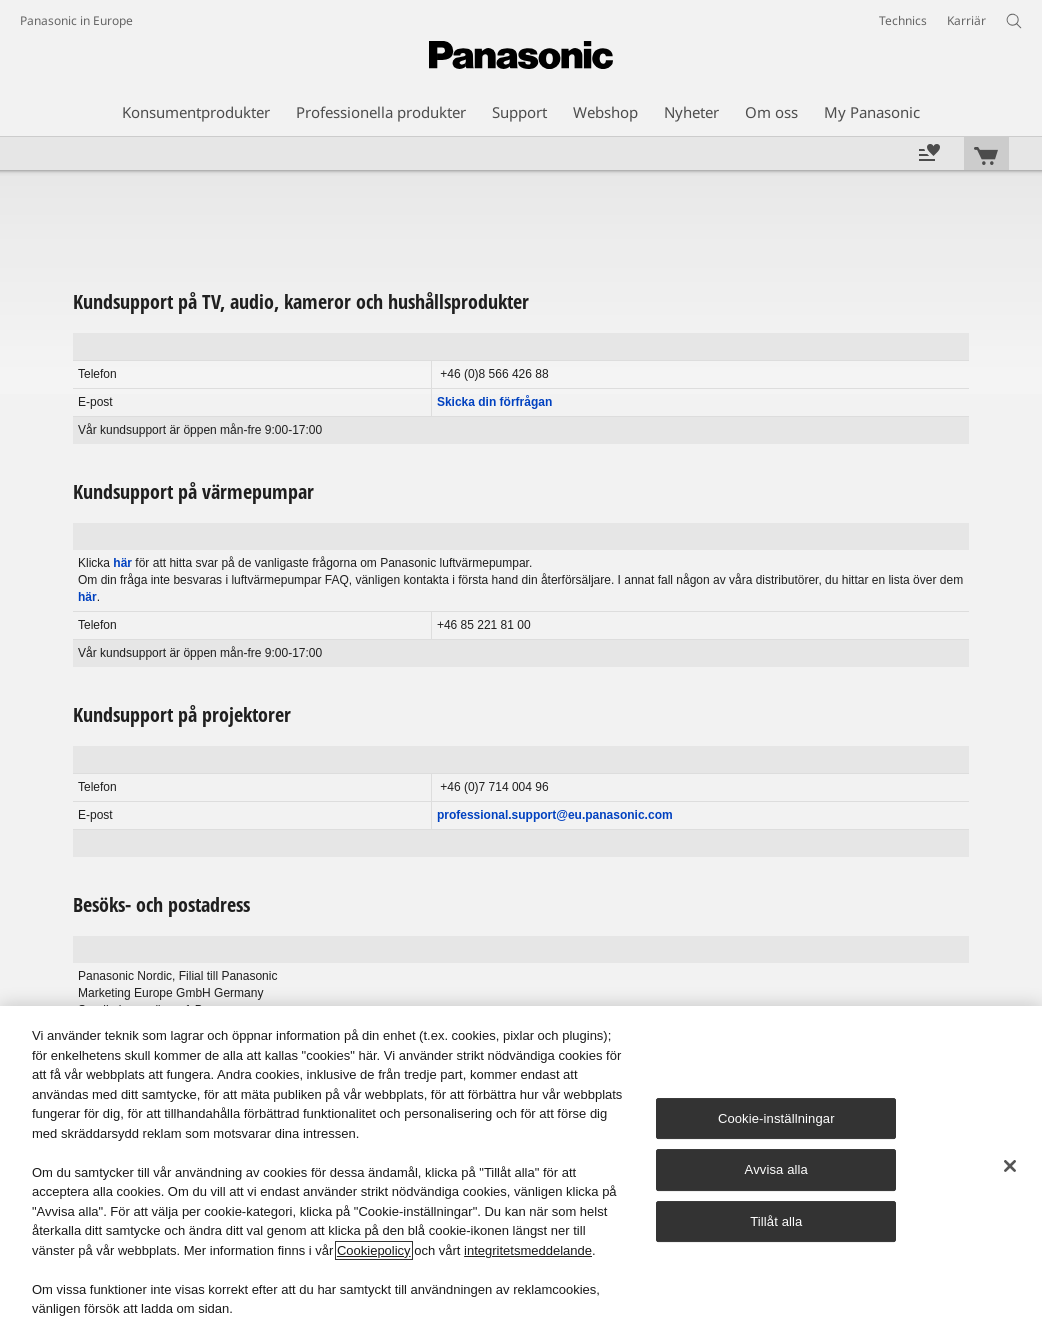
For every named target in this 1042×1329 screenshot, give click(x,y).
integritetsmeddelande (528, 1250)
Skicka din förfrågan (494, 402)
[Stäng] (1010, 1166)
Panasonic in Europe (76, 20)
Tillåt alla (776, 1221)
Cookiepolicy (374, 1250)
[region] (521, 1167)
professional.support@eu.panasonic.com (555, 815)
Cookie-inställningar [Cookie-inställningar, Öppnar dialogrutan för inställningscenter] (776, 1118)
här (122, 563)
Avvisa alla (776, 1169)
